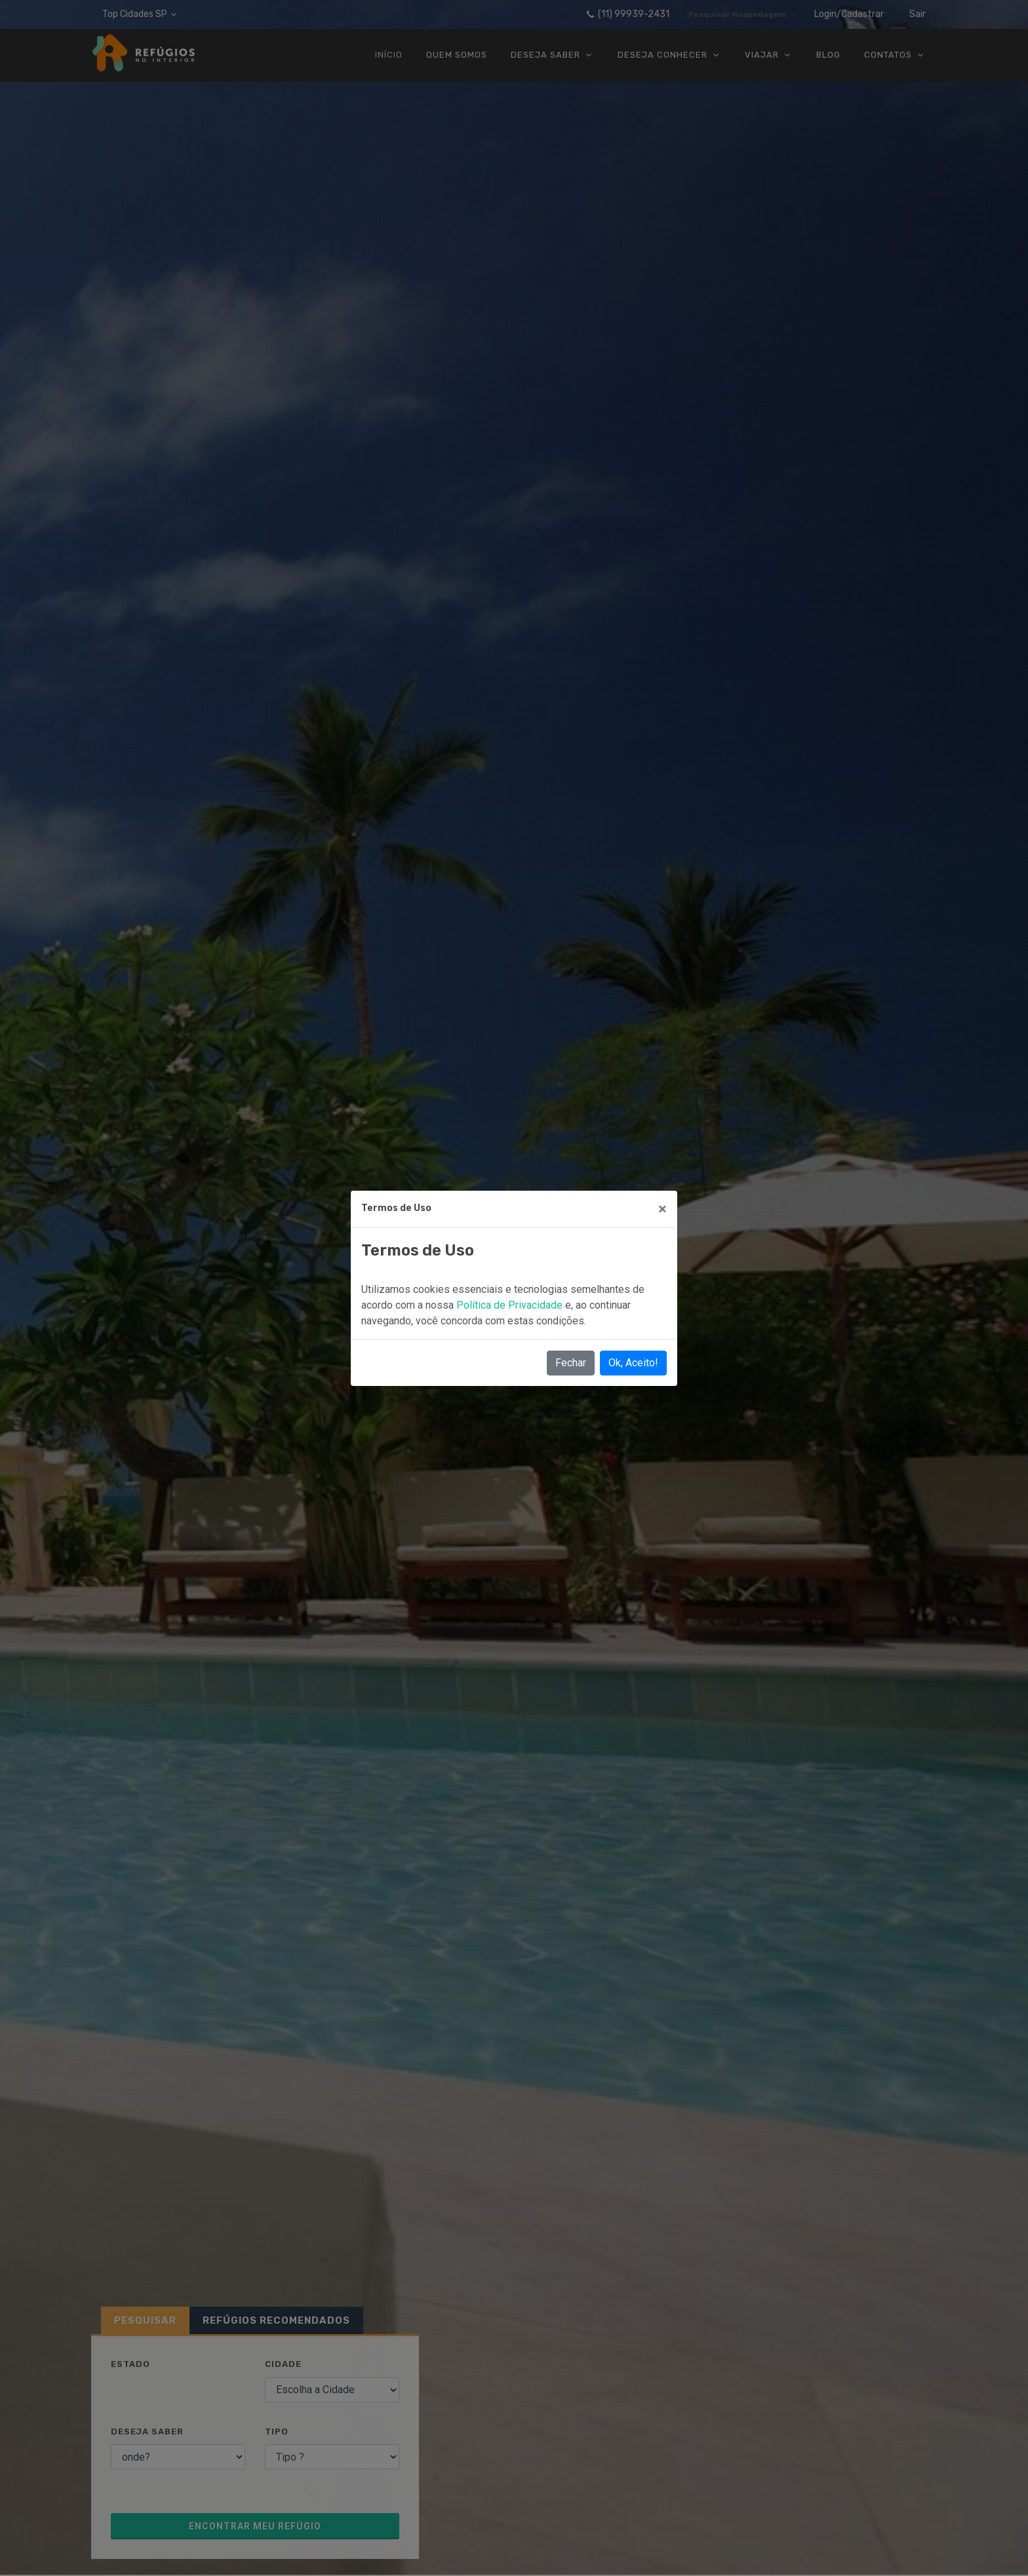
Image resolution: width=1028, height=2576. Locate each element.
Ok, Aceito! (633, 1362)
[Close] (662, 1209)
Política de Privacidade (510, 1305)
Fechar (570, 1362)
